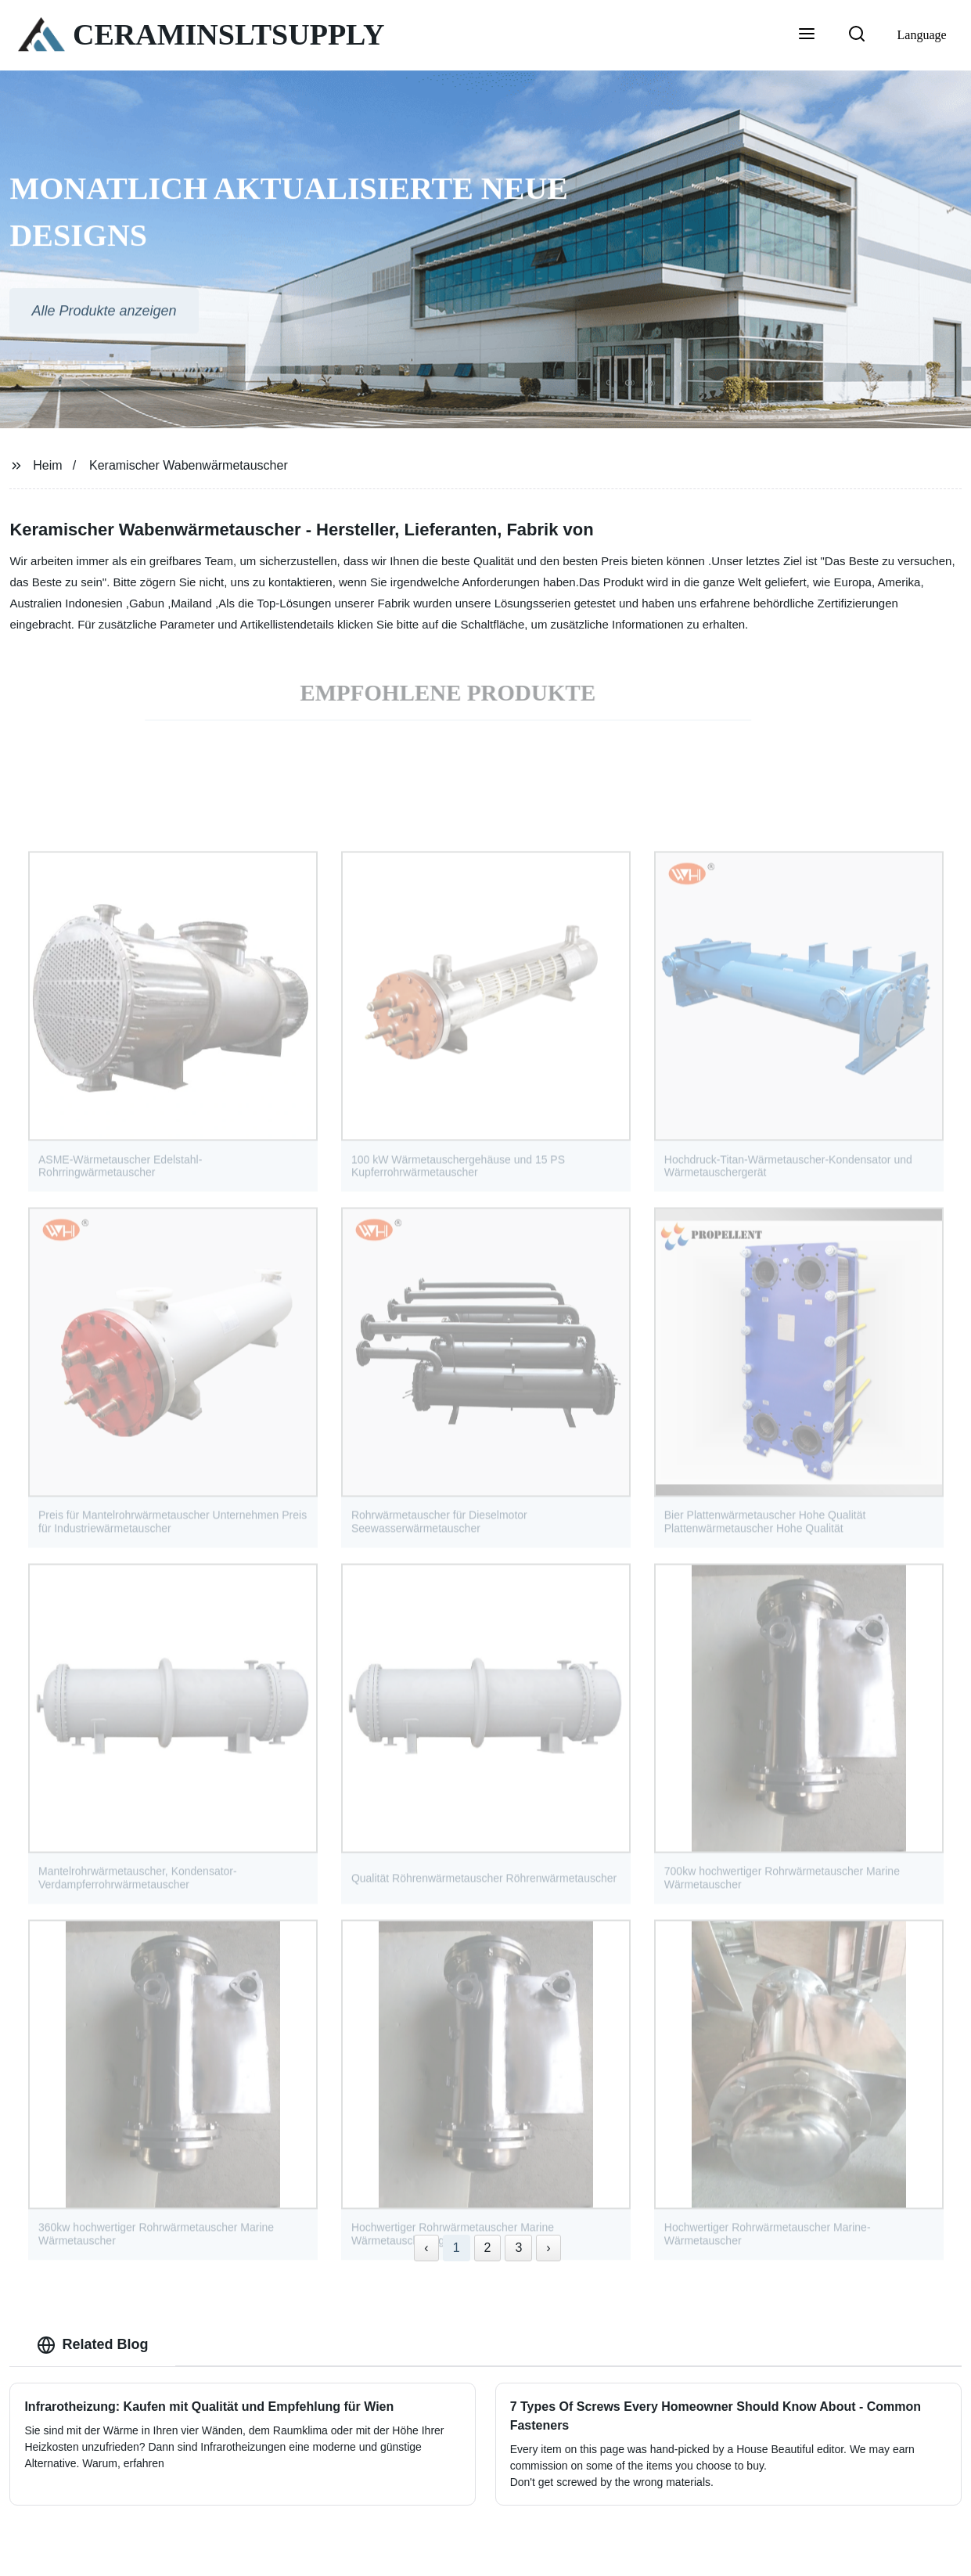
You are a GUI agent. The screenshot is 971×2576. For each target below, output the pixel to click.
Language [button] (922, 34)
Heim (47, 465)
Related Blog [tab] (92, 2345)
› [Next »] (548, 2247)
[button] (806, 35)
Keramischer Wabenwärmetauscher (188, 465)
